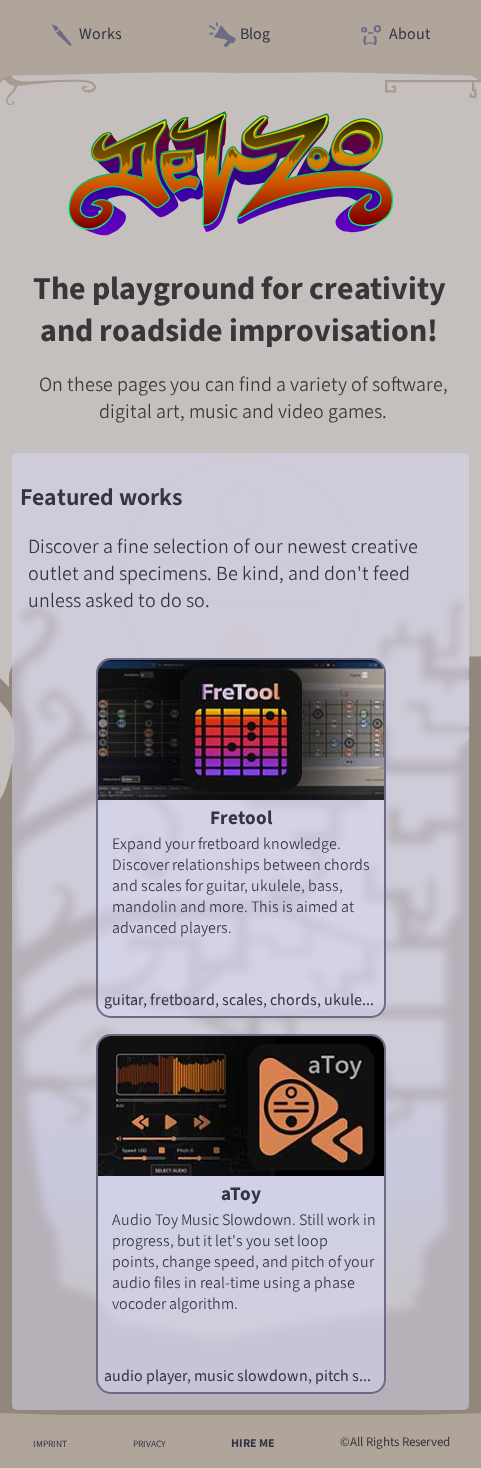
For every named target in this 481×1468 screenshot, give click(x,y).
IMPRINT (50, 1443)
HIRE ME (253, 1443)
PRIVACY (149, 1443)
